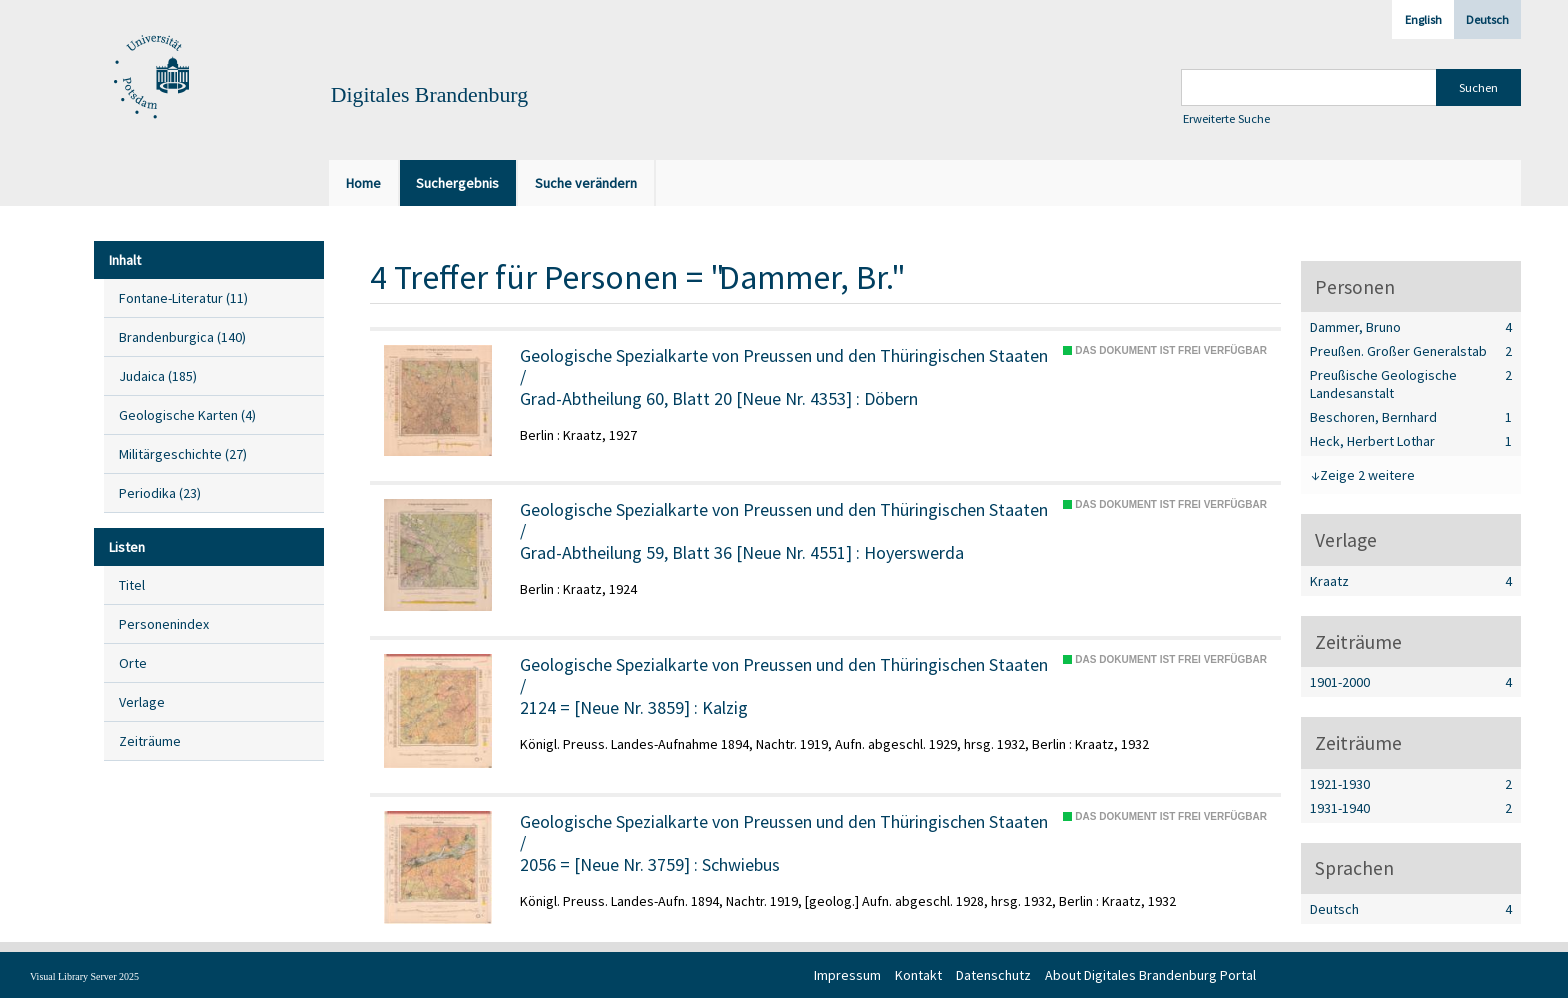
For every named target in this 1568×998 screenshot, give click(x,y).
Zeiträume (150, 741)
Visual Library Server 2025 (84, 976)
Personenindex (164, 624)
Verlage (142, 702)
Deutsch (1487, 19)
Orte (133, 663)
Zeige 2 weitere (1367, 475)
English (1423, 19)
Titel (132, 585)
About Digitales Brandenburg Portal (1150, 975)
